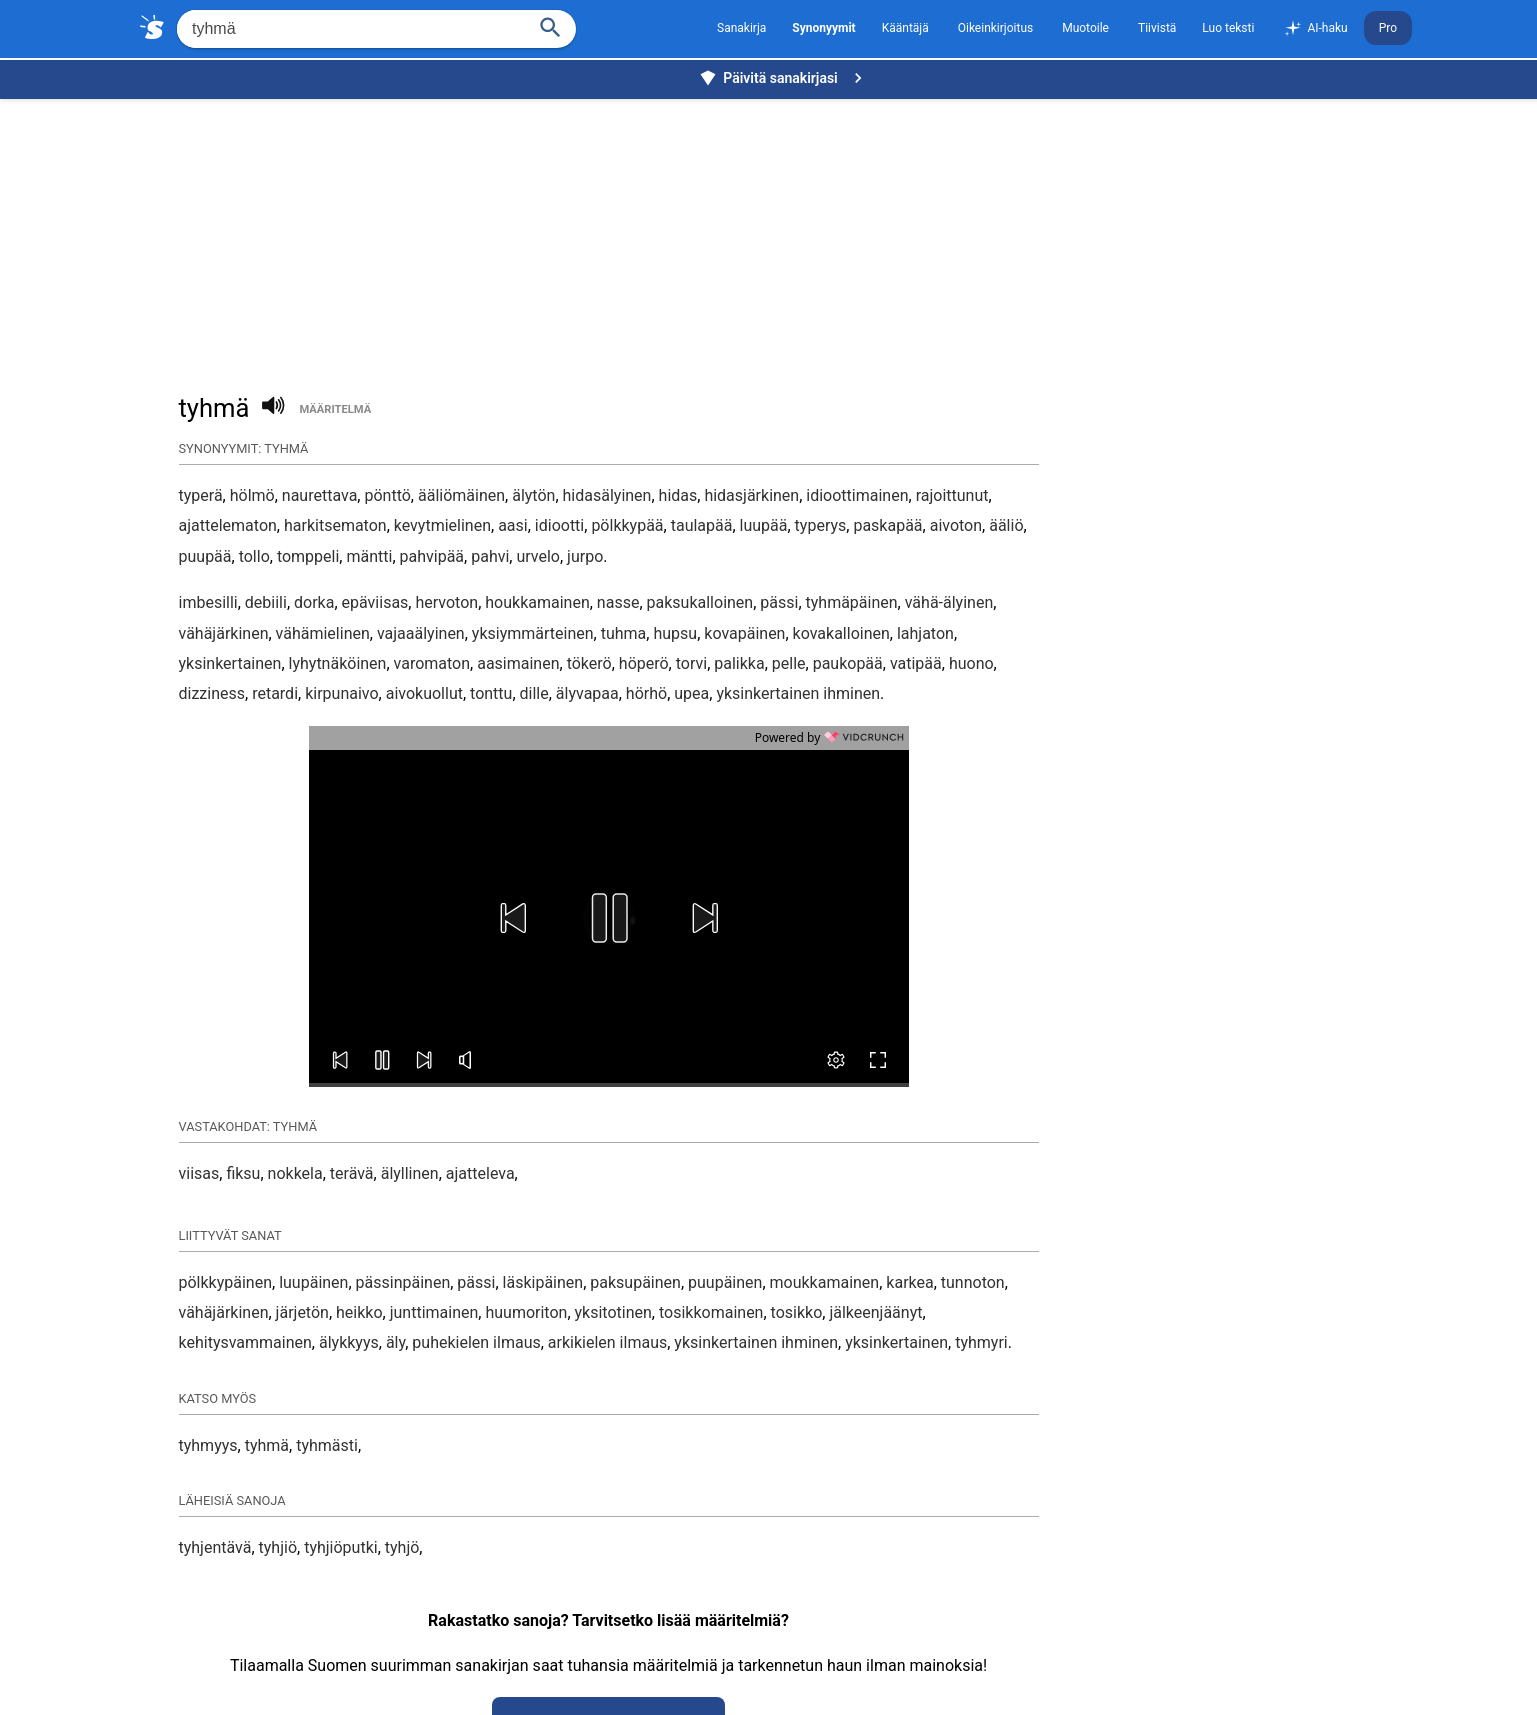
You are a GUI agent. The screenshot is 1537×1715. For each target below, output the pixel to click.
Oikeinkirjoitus (995, 28)
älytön (533, 495)
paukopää (848, 663)
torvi (691, 663)
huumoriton (526, 1312)
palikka (739, 663)
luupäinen (313, 1282)
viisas (199, 1173)
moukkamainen (825, 1282)
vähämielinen (323, 633)
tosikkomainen (711, 1312)
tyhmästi (327, 1445)
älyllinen (410, 1173)
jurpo (585, 556)
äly (395, 1342)
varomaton (432, 663)
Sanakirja (741, 28)
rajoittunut (952, 495)
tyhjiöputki (341, 1547)
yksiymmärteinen (533, 633)
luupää (764, 525)
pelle (789, 663)
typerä (201, 495)
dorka (314, 602)
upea (691, 693)
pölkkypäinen (226, 1282)
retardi (275, 693)
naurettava (320, 495)
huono (971, 663)
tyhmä (267, 1445)
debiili (266, 602)
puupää (205, 556)
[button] (513, 918)
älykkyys (349, 1342)
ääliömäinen (461, 495)
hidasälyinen (607, 495)
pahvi (490, 556)
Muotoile (1085, 28)
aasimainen (518, 663)
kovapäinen (744, 633)
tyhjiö (278, 1547)
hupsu (675, 633)
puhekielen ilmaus (476, 1342)
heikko (359, 1312)
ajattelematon (228, 525)
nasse (618, 602)
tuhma (624, 633)
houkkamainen (537, 602)
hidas (678, 495)
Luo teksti (1228, 28)
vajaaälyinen (421, 633)
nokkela (295, 1173)
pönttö (387, 495)
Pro (1388, 28)
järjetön (302, 1312)
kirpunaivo (341, 693)
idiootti (559, 525)
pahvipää (432, 556)
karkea (909, 1282)
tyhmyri (981, 1342)
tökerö (589, 663)
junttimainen (434, 1312)
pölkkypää (627, 525)
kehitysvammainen (245, 1342)
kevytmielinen (442, 525)
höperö (644, 663)
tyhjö (402, 1547)
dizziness (212, 693)
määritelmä (335, 409)
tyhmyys (208, 1445)
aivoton (956, 525)
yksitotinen (613, 1312)
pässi (779, 602)
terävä (352, 1173)
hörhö (646, 693)
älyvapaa (587, 693)
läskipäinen (543, 1282)
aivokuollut (424, 693)
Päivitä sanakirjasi (783, 78)
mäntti (369, 556)
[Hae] (349, 29)
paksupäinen (635, 1282)
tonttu (491, 693)
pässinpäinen (403, 1282)
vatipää (916, 663)
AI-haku (1315, 29)
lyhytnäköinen (338, 663)
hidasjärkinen (751, 495)
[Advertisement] (774, 236)
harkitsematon (335, 525)
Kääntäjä (905, 28)
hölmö (252, 495)
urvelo (538, 556)
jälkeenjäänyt (875, 1312)
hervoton (446, 602)
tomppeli (308, 556)
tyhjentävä (215, 1547)
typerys (821, 525)
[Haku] (551, 25)
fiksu (243, 1173)
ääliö (1006, 525)
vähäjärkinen (224, 633)
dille (534, 693)
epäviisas (375, 602)
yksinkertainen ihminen (798, 693)
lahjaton (925, 633)
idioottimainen (857, 495)
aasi (513, 525)
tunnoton (973, 1282)
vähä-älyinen (949, 602)
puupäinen (725, 1282)
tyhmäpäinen (852, 602)
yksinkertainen (230, 663)
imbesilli (208, 602)
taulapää (702, 525)
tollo (254, 556)
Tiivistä (1157, 28)
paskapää (887, 525)
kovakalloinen (841, 633)
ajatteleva (480, 1173)
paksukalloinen (700, 602)
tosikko (797, 1312)
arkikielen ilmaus (607, 1342)
